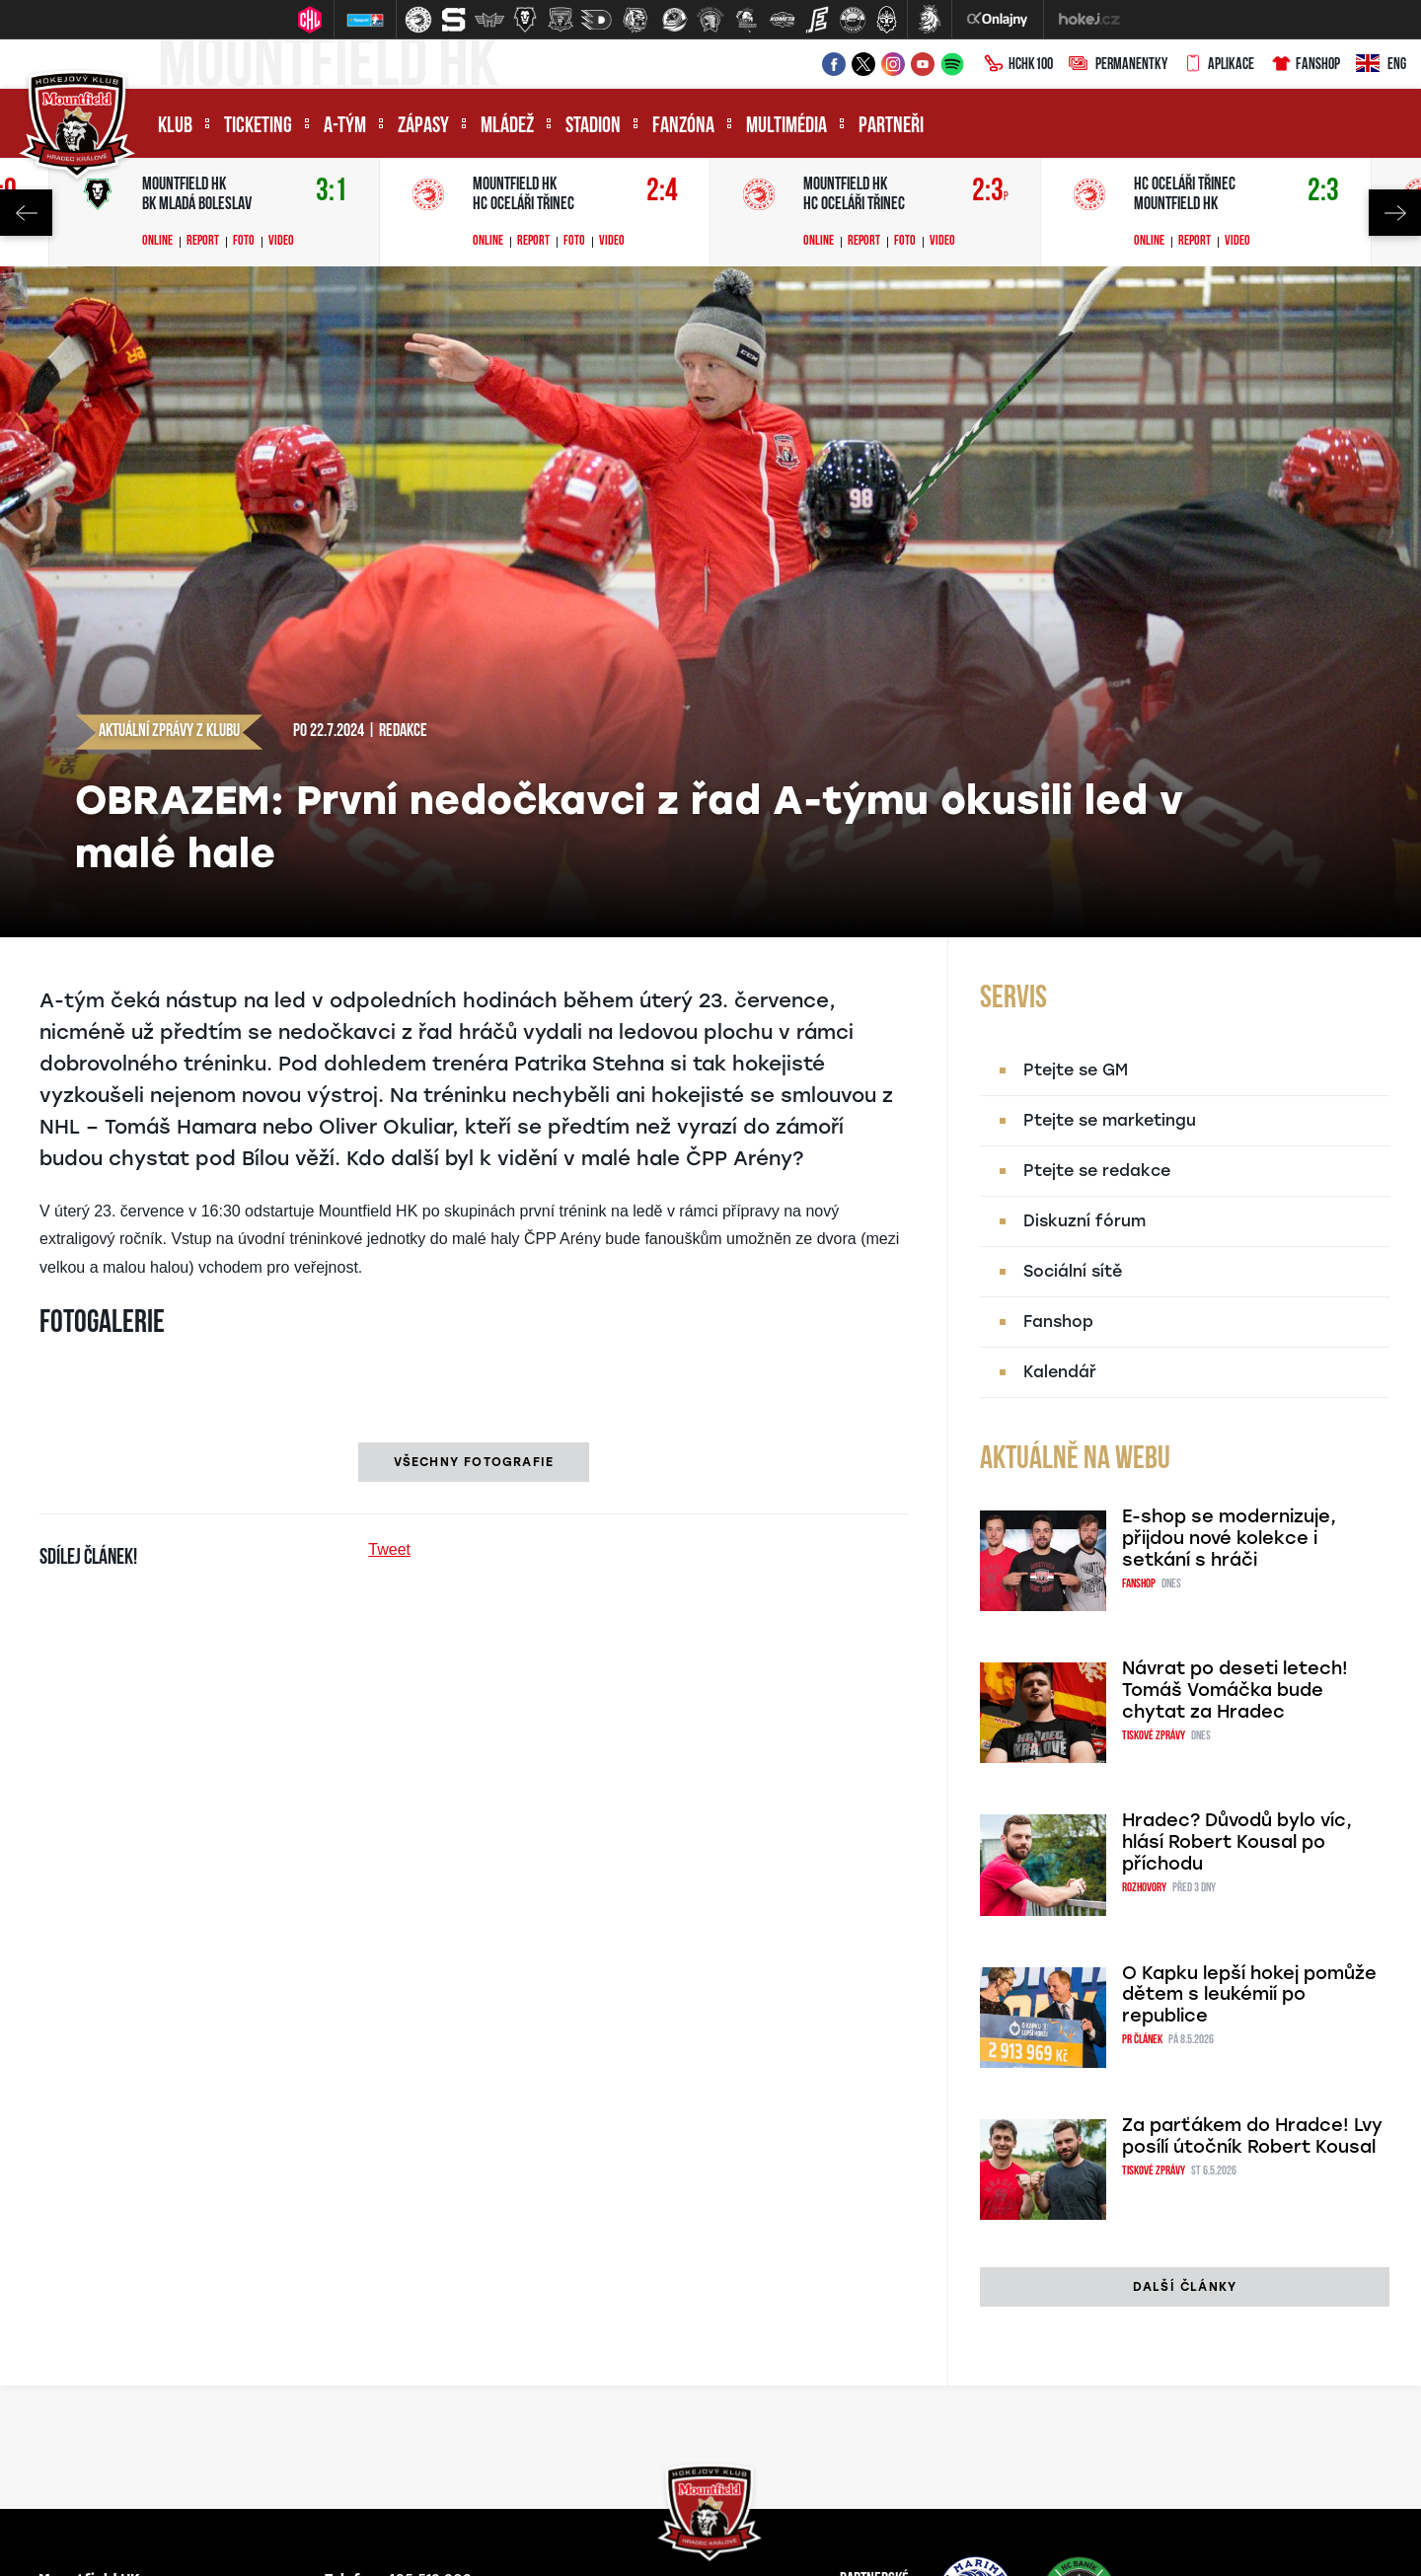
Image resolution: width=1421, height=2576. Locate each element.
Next (1395, 212)
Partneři (891, 126)
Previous (26, 212)
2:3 (990, 192)
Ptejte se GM (1075, 1070)
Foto (244, 242)
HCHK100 (1018, 65)
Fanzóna (683, 126)
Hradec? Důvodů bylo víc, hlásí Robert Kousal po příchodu (1237, 1842)
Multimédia (786, 126)
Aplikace (1218, 65)
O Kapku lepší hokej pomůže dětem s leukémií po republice (1249, 1994)
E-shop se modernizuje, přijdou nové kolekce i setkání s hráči (1229, 1538)
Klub (175, 126)
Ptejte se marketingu (1109, 1120)
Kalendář (1059, 1371)
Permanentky (1118, 65)
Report (203, 242)
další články (1184, 2287)
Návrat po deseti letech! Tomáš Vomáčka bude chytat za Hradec (1235, 1690)
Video (281, 242)
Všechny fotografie (474, 1462)
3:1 (331, 192)
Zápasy (423, 126)
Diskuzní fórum (1084, 1221)
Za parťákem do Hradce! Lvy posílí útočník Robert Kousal (1252, 2136)
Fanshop (1305, 65)
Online (157, 242)
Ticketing (258, 126)
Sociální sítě (1072, 1271)
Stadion (593, 126)
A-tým (345, 126)
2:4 (662, 192)
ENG (1381, 65)
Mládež (507, 126)
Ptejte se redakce (1096, 1170)
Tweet (389, 1549)
